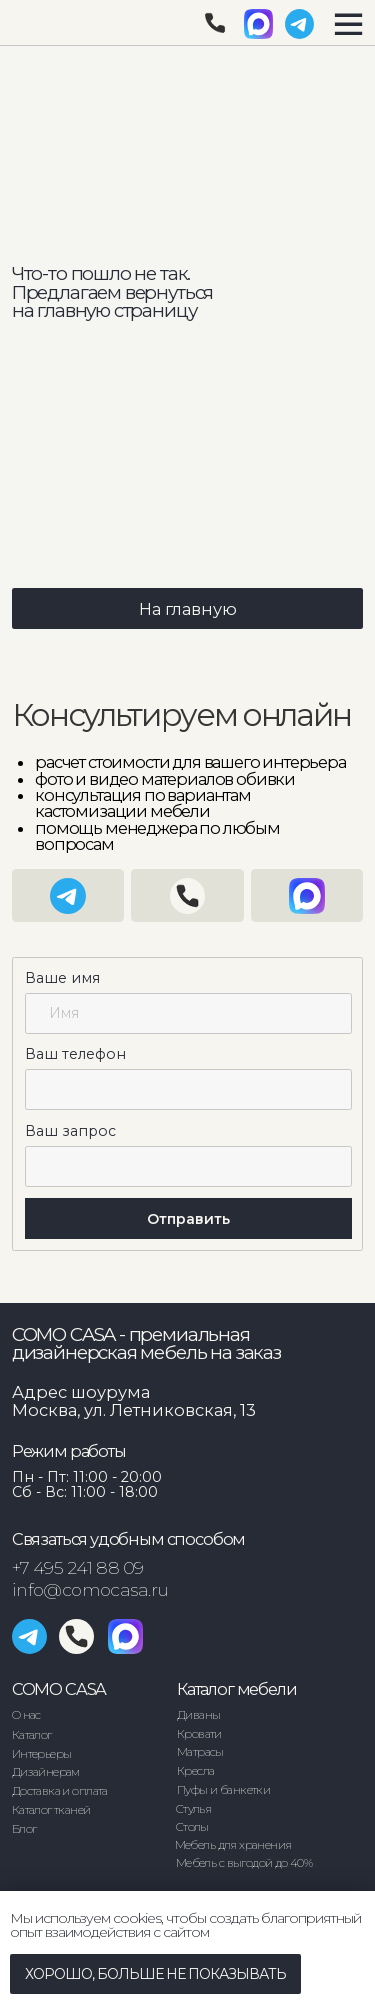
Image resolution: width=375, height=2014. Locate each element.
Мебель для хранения (233, 1845)
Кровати (199, 1734)
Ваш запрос (70, 1131)
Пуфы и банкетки (223, 1790)
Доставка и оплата (60, 1791)
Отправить (188, 1219)
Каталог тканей (51, 1810)
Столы (192, 1827)
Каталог (32, 1735)
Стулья (193, 1809)
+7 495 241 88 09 (78, 1567)
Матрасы (200, 1752)
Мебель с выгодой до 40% (244, 1863)
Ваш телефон (75, 1054)
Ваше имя (62, 978)
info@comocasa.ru (90, 1589)
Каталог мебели (237, 1689)
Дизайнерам (46, 1772)
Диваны (198, 1715)
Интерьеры (42, 1754)
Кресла (195, 1771)
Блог (24, 1829)
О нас (26, 1715)
